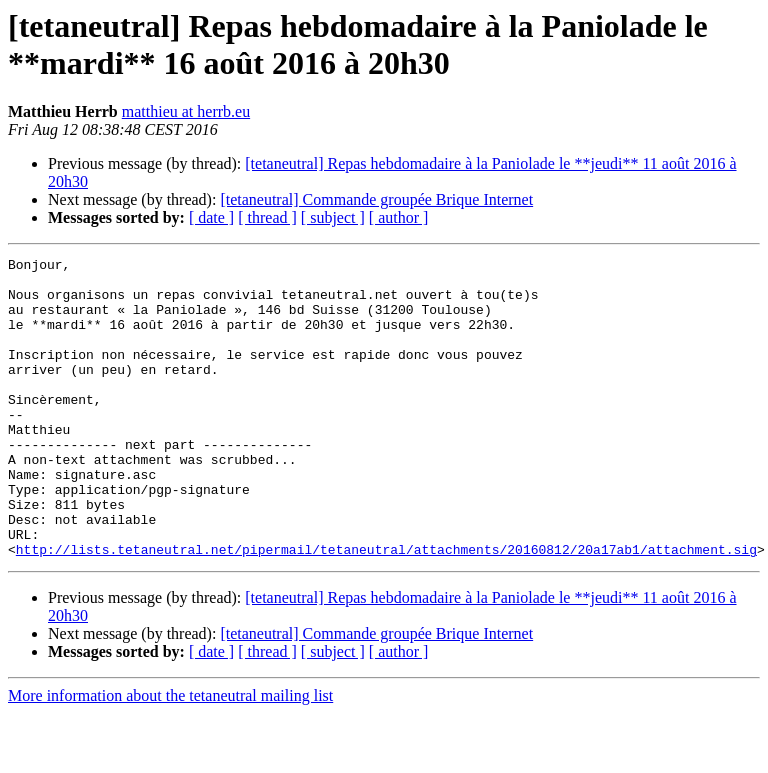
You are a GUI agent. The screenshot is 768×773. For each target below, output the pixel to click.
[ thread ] (267, 217)
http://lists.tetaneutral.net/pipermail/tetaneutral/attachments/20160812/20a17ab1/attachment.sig (386, 609)
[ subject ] (333, 217)
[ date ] (211, 217)
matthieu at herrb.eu (186, 111)
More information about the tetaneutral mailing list (170, 755)
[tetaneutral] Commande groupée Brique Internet (376, 199)
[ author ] (399, 217)
